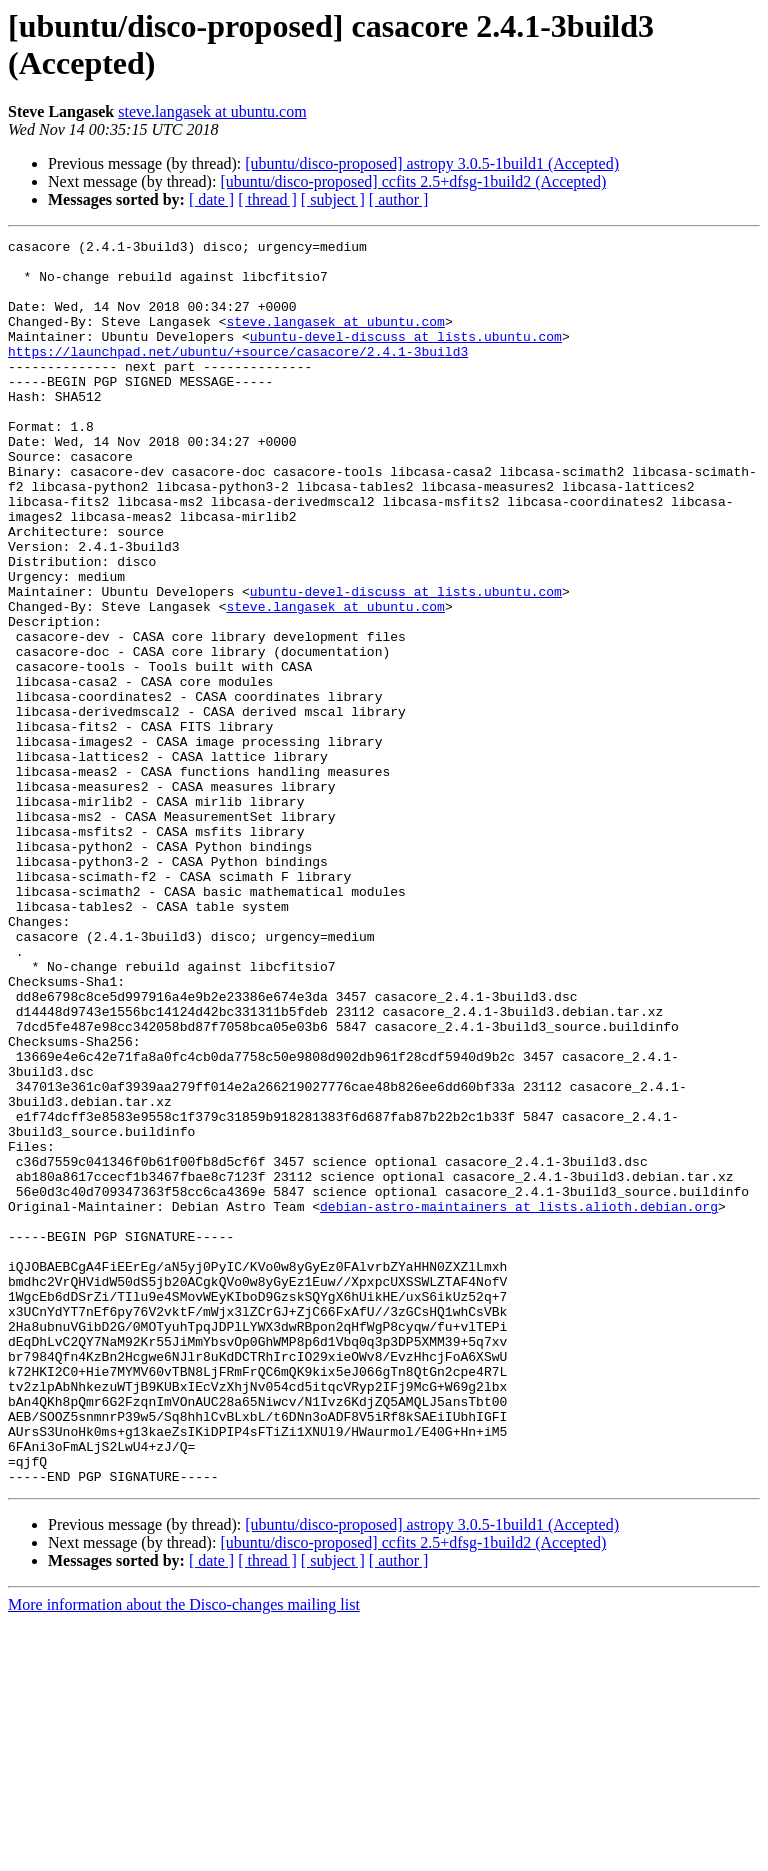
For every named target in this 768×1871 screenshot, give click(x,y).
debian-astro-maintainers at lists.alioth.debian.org (519, 1401)
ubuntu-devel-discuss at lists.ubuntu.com (406, 357)
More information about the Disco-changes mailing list (184, 1853)
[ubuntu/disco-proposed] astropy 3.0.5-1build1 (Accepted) (432, 163)
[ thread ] (267, 199)
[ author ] (399, 199)
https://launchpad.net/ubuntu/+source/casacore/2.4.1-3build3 (238, 375)
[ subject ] (333, 199)
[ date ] (211, 199)
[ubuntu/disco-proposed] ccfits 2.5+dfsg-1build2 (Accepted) (413, 181)
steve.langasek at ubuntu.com (212, 111)
